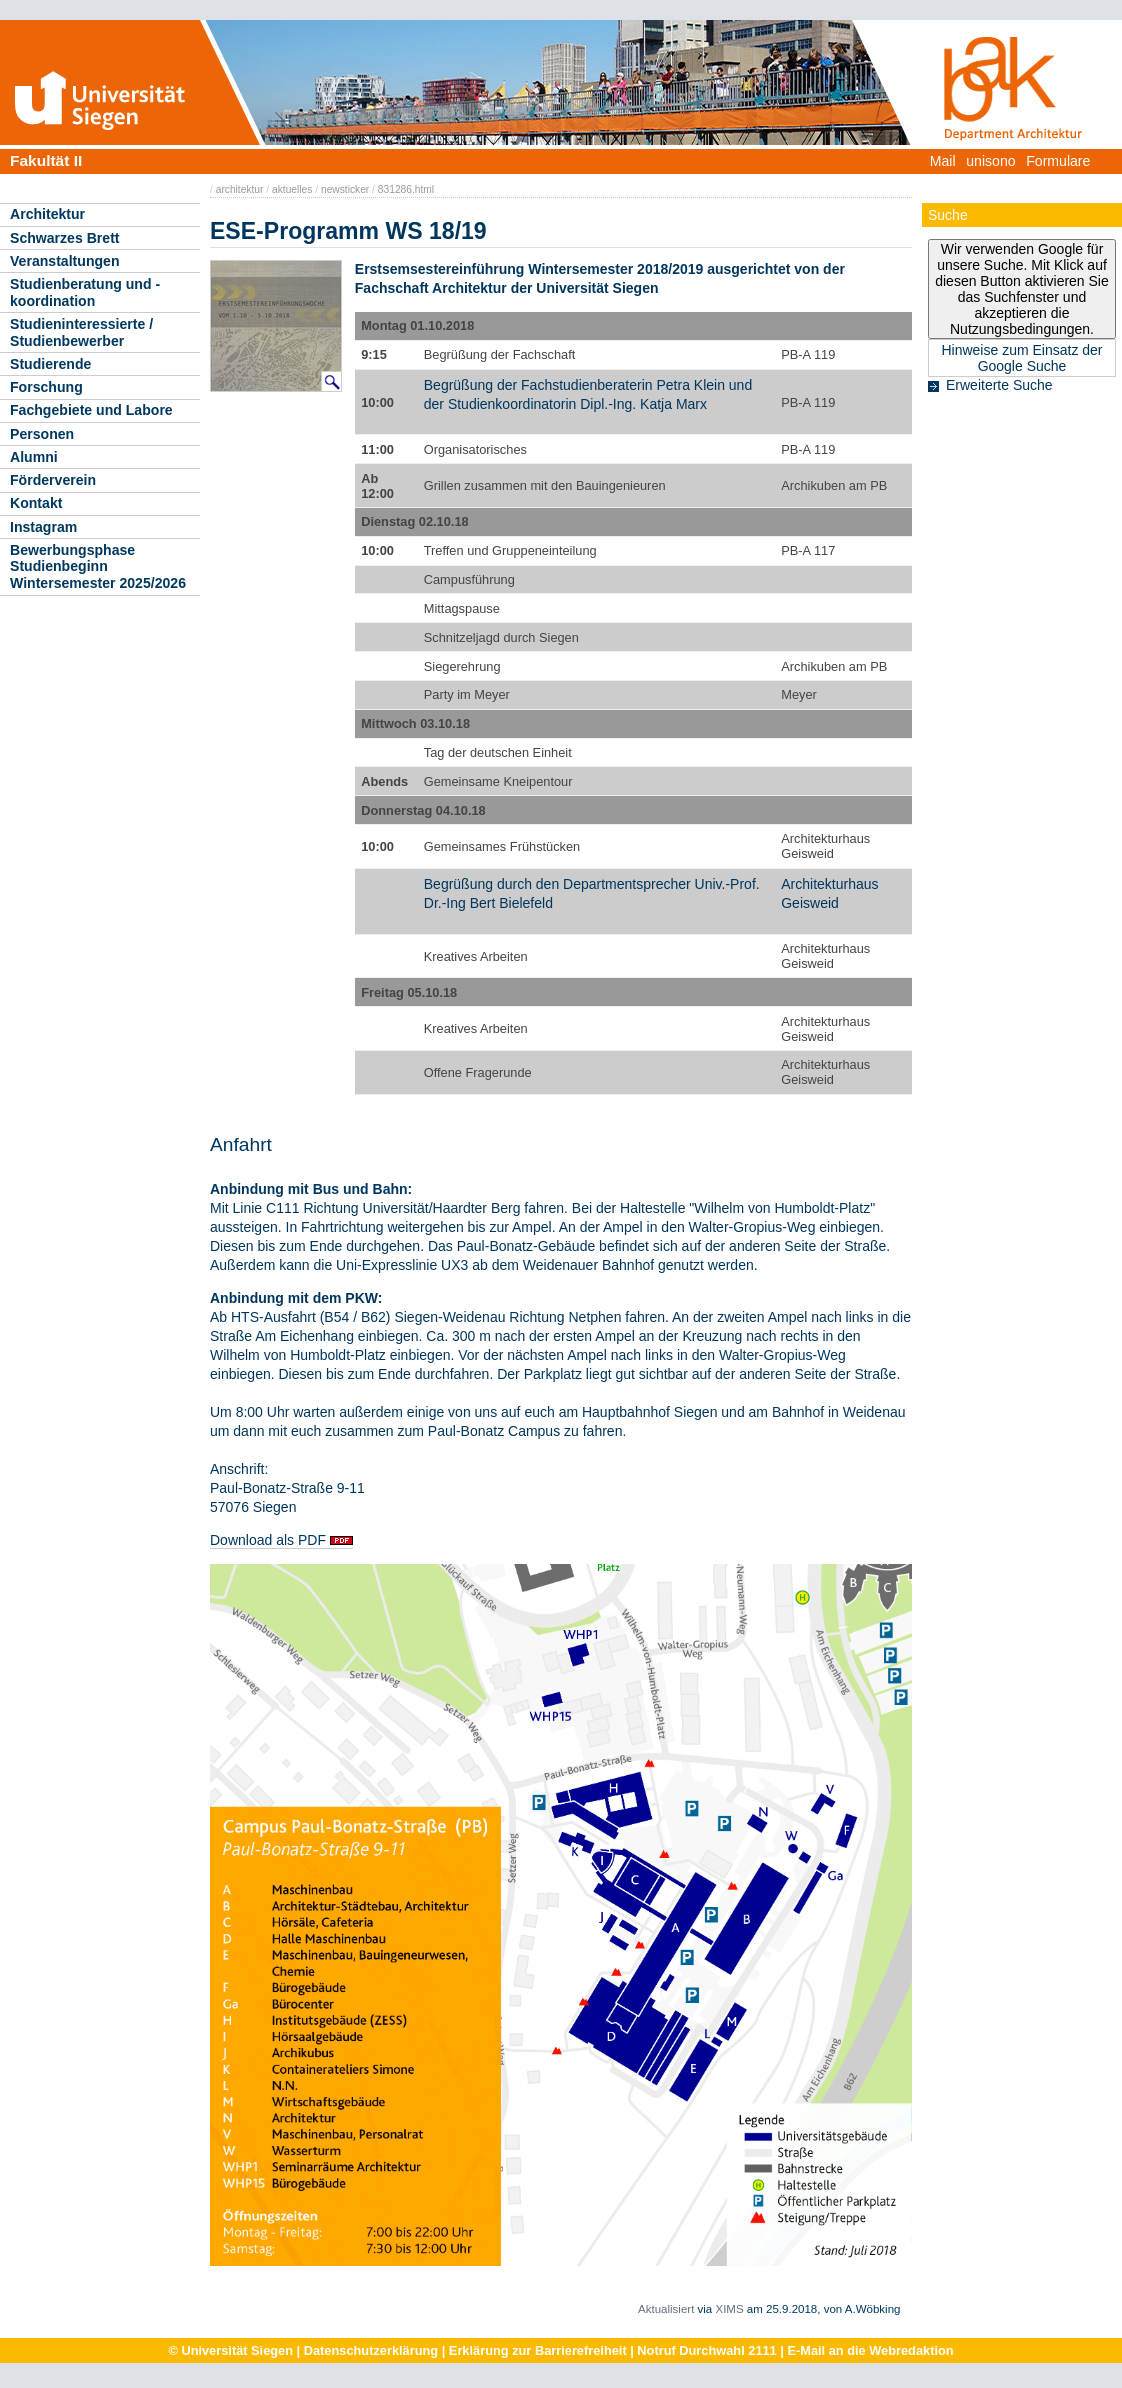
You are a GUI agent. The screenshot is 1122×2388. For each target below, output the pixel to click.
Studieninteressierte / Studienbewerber (81, 332)
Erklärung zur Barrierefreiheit (538, 2350)
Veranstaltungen (65, 261)
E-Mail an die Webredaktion (870, 2350)
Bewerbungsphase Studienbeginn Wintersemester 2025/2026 (98, 566)
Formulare (1058, 161)
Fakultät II (46, 160)
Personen (42, 434)
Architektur (47, 214)
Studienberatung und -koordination (85, 292)
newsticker (345, 189)
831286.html (406, 189)
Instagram (43, 527)
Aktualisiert (666, 2309)
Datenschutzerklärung (371, 2350)
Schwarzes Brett (65, 238)
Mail (943, 161)
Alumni (34, 457)
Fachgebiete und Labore (91, 410)
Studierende (50, 364)
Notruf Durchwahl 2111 (706, 2350)
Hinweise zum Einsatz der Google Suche (1021, 358)
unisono (990, 161)
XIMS (729, 2309)
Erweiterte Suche (999, 385)
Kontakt (36, 503)
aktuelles (292, 189)
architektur (240, 189)
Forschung (46, 387)
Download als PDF (268, 1540)
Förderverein (53, 480)
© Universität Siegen (230, 2350)
